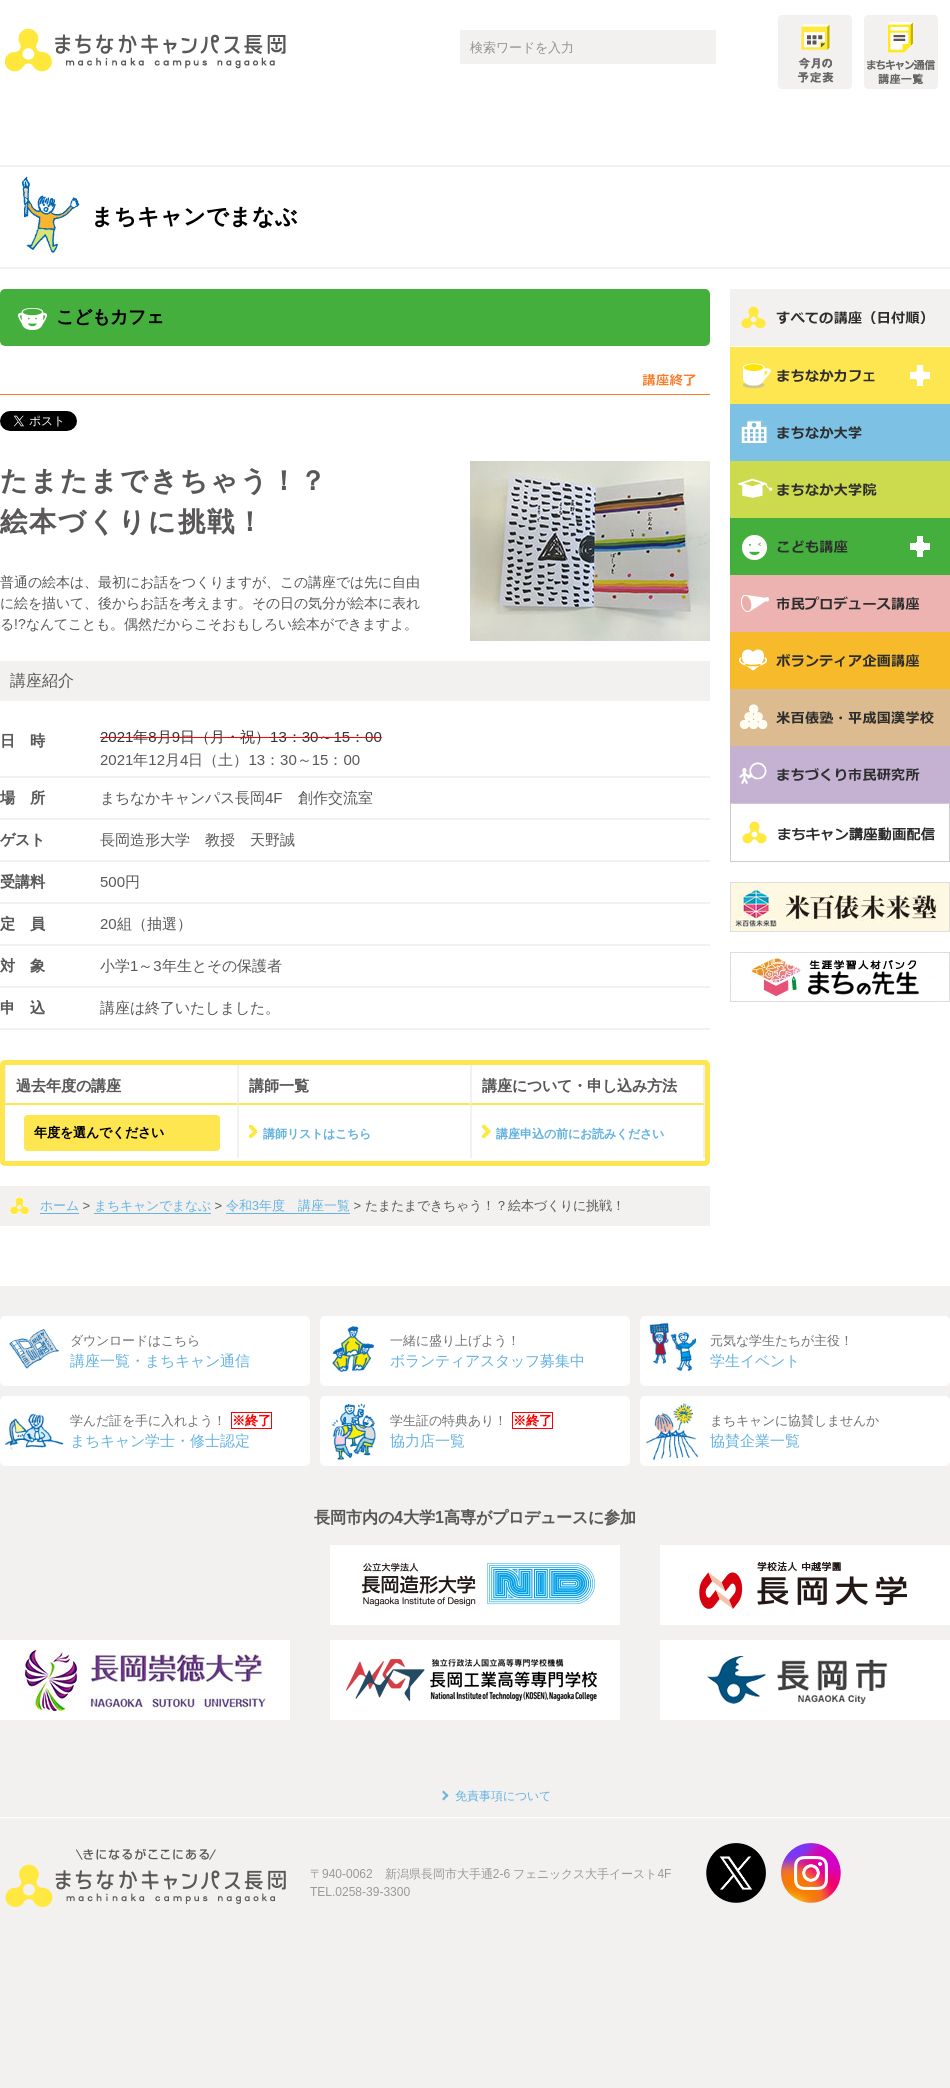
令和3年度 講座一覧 (288, 1205)
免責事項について (503, 1796)
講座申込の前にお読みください (580, 1134)
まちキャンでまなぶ (152, 1205)
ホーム (59, 1205)
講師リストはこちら (317, 1134)
